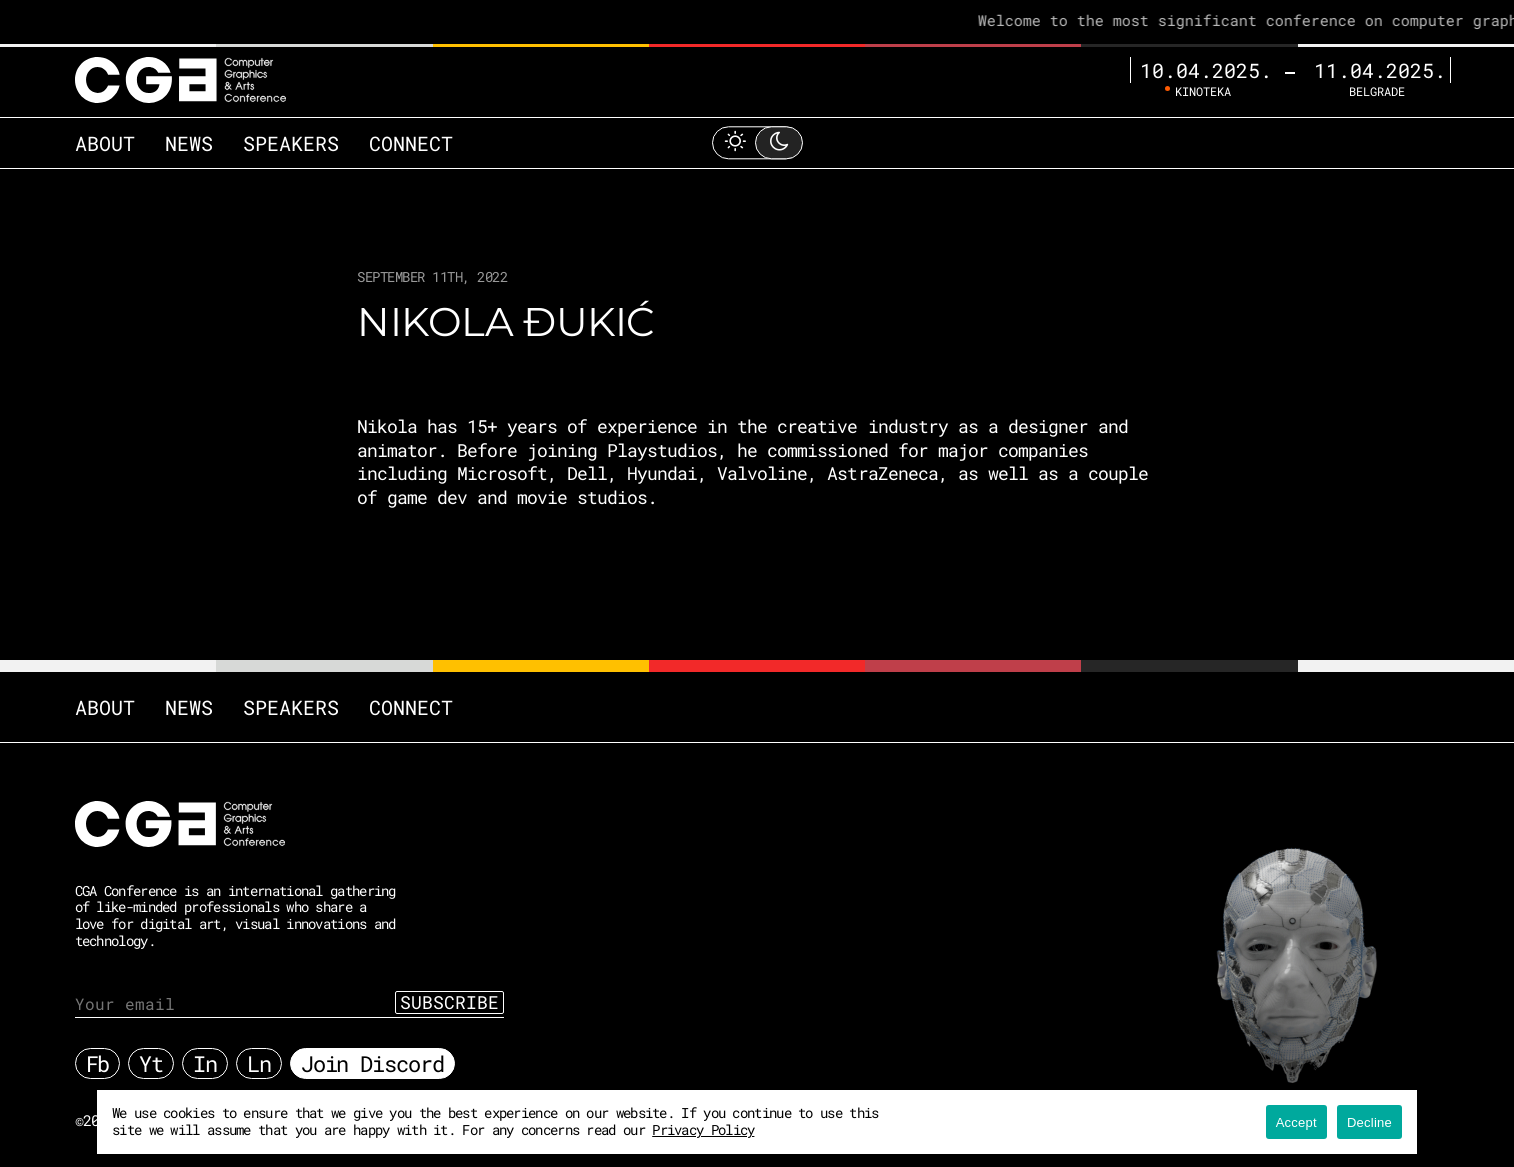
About (105, 143)
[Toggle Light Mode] (757, 142)
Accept (1296, 1122)
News (189, 143)
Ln (259, 1063)
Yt (151, 1063)
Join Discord (372, 1063)
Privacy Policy (703, 1129)
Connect (411, 143)
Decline (1369, 1122)
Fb (98, 1063)
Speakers (291, 143)
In (205, 1063)
